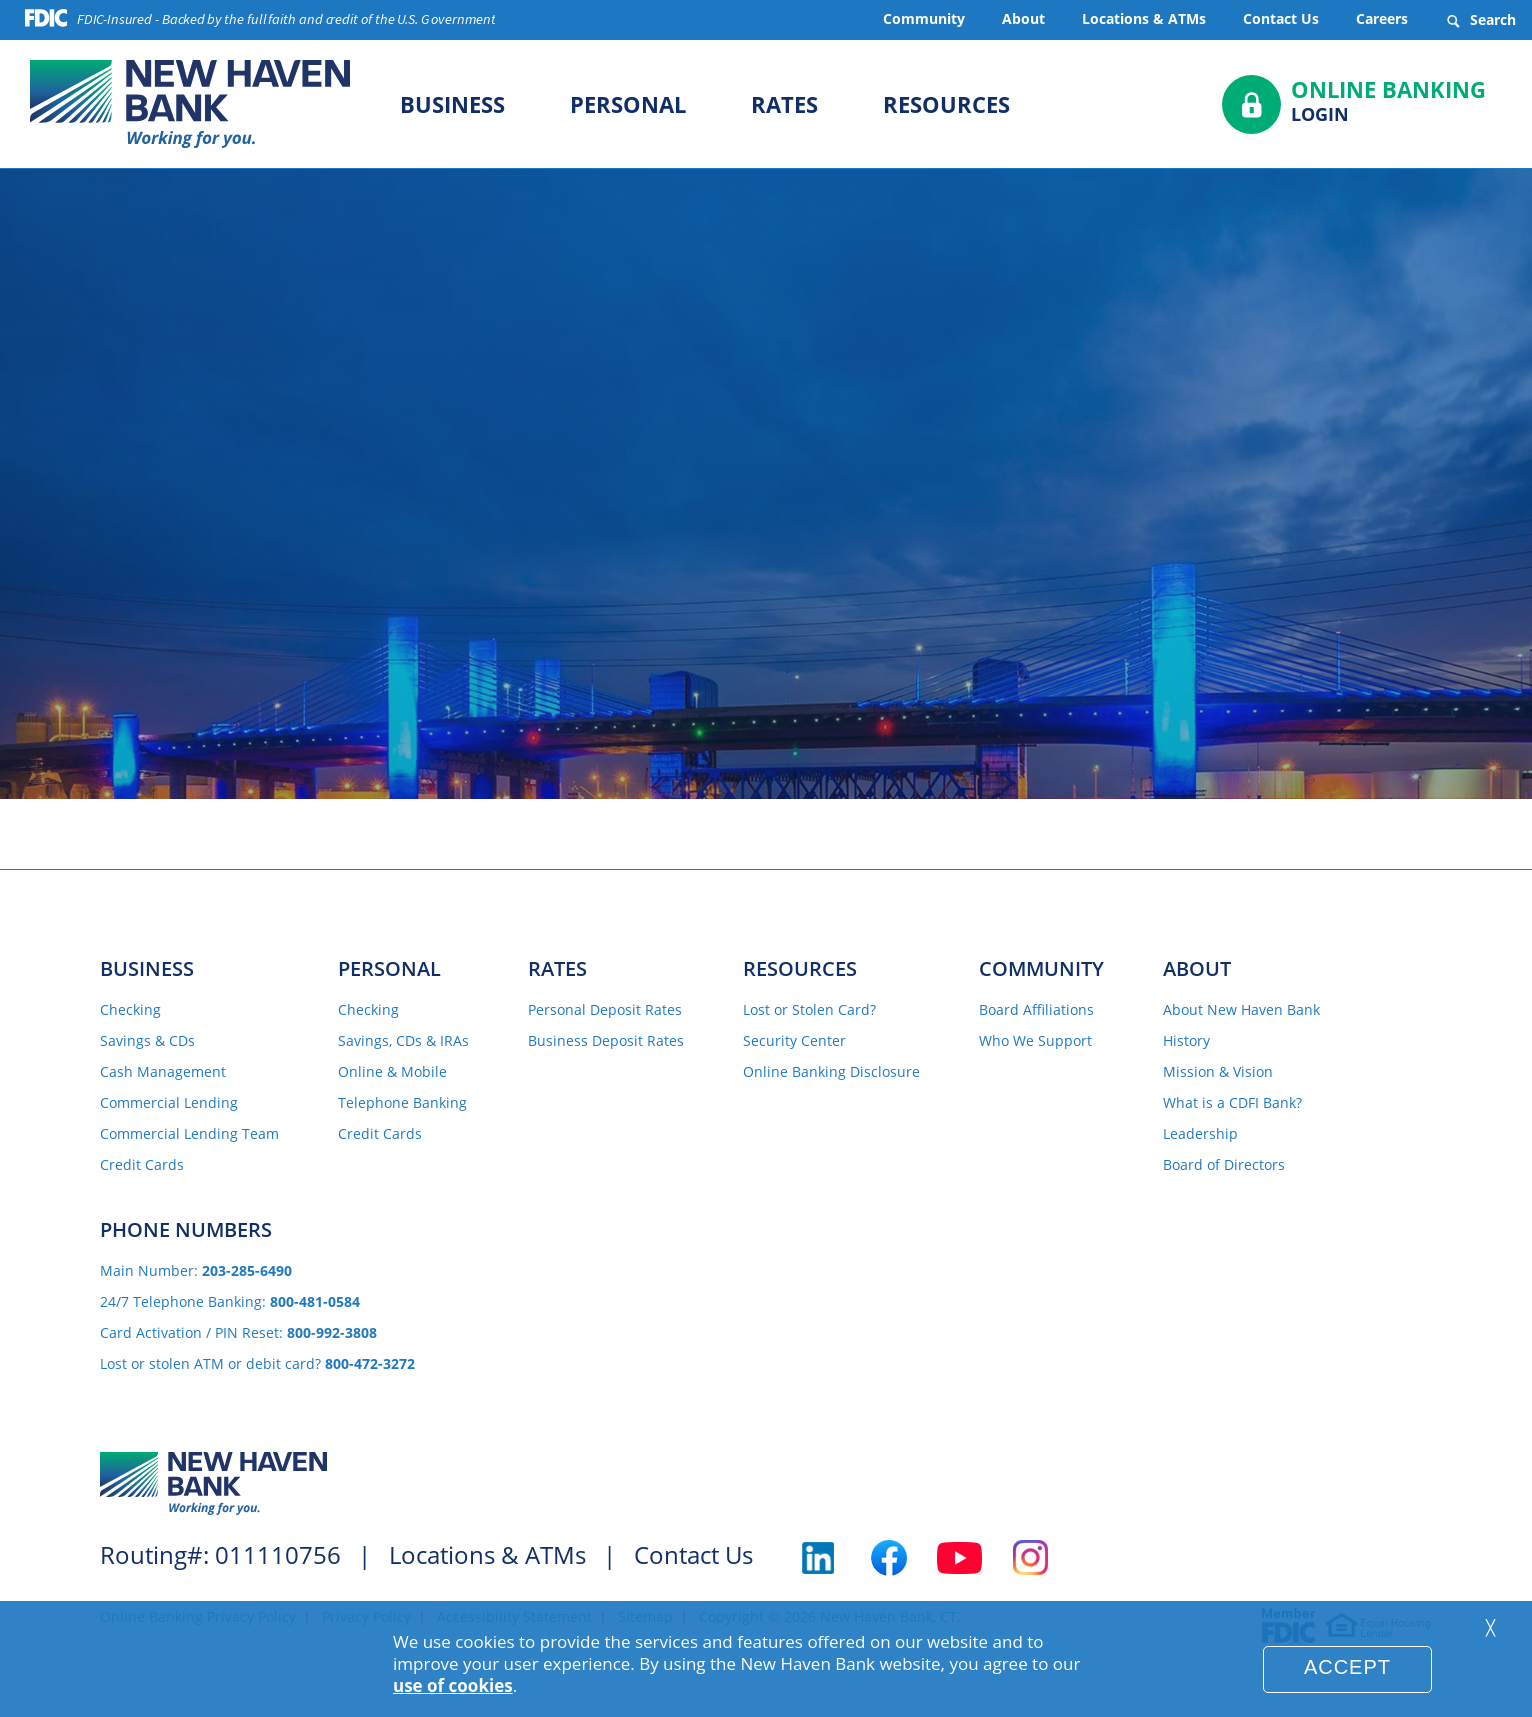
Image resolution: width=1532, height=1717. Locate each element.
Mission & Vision (1218, 1072)
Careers (1382, 18)
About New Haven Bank (1241, 1010)
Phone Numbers (186, 1229)
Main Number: (196, 1271)
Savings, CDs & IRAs (403, 1041)
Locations (952, 508)
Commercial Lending (169, 1103)
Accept (1347, 1667)
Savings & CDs (147, 1041)
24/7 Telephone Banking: (230, 1302)
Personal (628, 104)
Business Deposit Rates (606, 1041)
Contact (742, 508)
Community (924, 18)
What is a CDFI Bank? (1232, 1103)
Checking (130, 1010)
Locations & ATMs (1144, 18)
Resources (946, 104)
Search (1480, 19)
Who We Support (1035, 1041)
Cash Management (163, 1072)
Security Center (794, 1041)
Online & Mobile (392, 1072)
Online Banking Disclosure (831, 1072)
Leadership (1200, 1134)
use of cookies (453, 1685)
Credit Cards (142, 1165)
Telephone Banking (402, 1103)
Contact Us (1281, 18)
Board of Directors (1224, 1165)
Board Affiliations (1036, 1010)
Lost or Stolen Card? (809, 1010)
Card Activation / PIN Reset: (238, 1333)
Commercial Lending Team (189, 1134)
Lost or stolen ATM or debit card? (257, 1364)
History (1186, 1041)
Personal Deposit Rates (605, 1010)
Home (556, 508)
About (1023, 18)
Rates (784, 104)
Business (452, 104)
